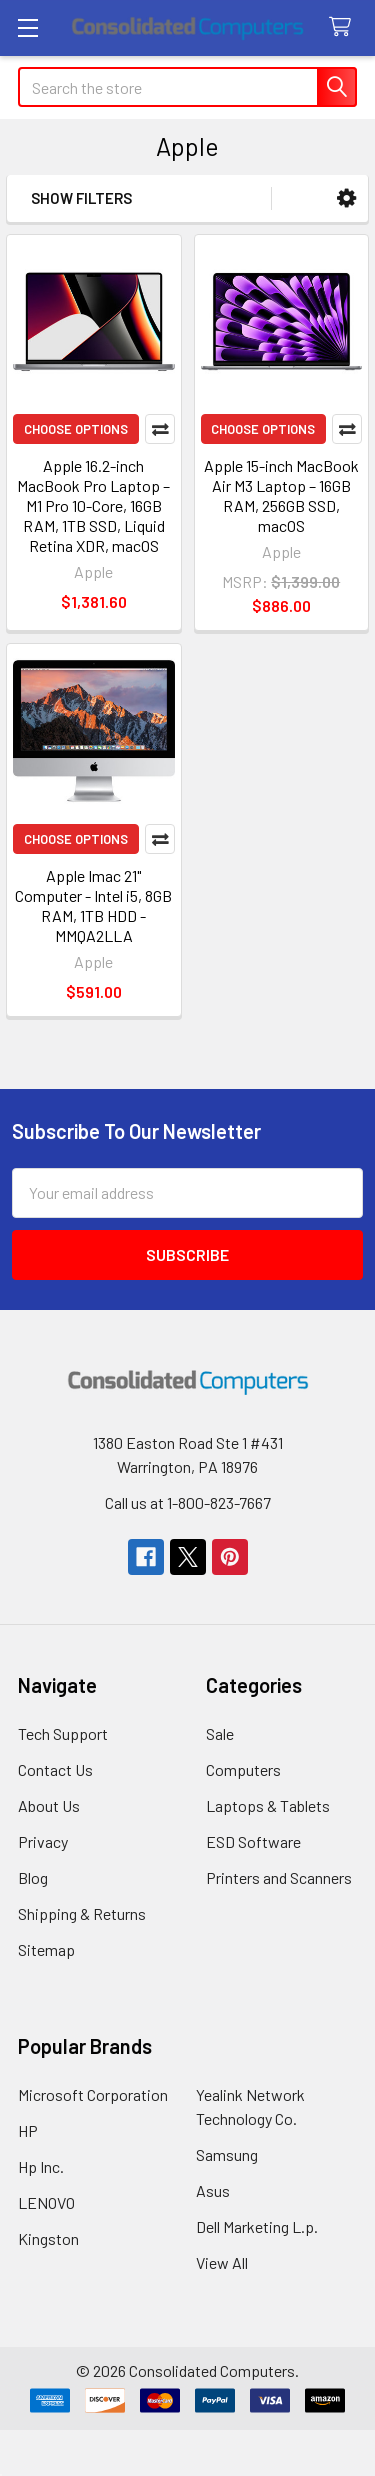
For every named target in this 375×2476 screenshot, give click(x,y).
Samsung (227, 2154)
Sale (220, 1733)
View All (222, 2262)
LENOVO (46, 2202)
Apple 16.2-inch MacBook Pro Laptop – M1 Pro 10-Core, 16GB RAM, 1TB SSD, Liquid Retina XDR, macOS (93, 505)
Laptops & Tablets (268, 1805)
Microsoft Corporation (93, 2094)
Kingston (48, 2238)
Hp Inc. (41, 2166)
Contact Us (55, 1769)
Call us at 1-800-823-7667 (188, 1502)
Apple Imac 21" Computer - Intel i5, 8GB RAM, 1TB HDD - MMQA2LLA (93, 905)
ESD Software (253, 1841)
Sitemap (46, 1949)
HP (28, 2130)
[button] (346, 198)
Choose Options (76, 429)
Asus (213, 2190)
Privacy (43, 1841)
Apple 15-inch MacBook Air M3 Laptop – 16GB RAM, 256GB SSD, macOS (281, 495)
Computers (243, 1769)
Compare (160, 429)
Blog (33, 1877)
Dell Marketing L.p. (257, 2226)
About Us (49, 1805)
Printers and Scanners (279, 1877)
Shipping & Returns (82, 1913)
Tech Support (63, 1733)
